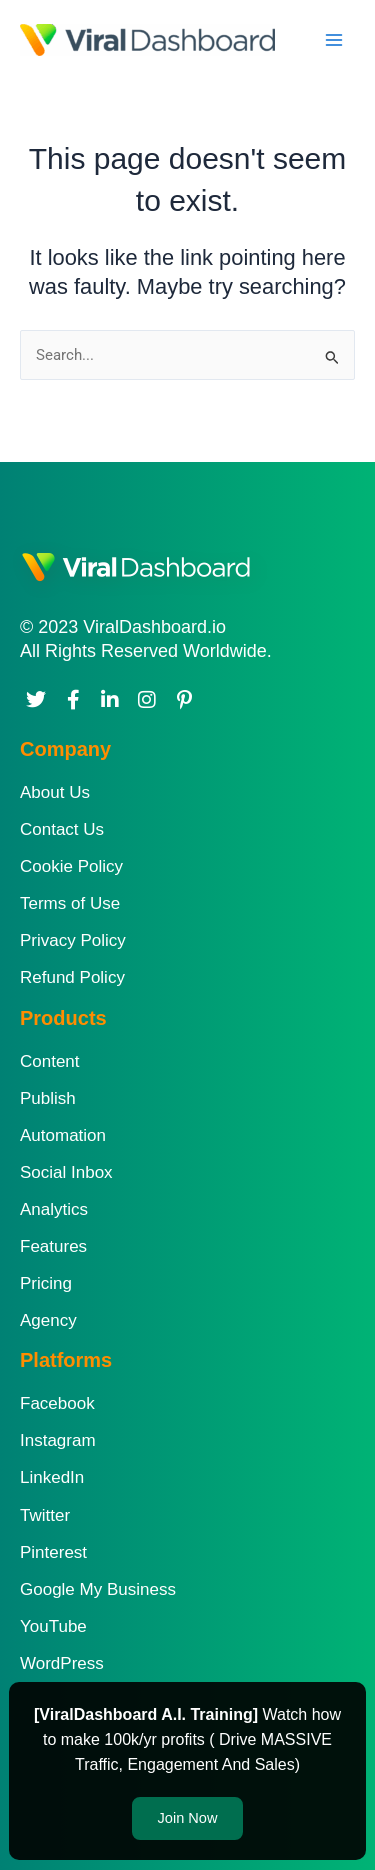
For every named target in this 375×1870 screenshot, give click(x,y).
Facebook (57, 1403)
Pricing (46, 1283)
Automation (63, 1135)
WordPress (62, 1663)
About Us (55, 792)
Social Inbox (66, 1172)
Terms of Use (70, 903)
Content (50, 1061)
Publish (48, 1098)
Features (53, 1246)
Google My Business (98, 1589)
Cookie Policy (71, 866)
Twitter (45, 1515)
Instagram (58, 1440)
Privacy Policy (73, 940)
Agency (48, 1320)
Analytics (54, 1209)
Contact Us (62, 829)
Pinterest (53, 1552)
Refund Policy (72, 977)
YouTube (53, 1626)
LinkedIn (52, 1477)
